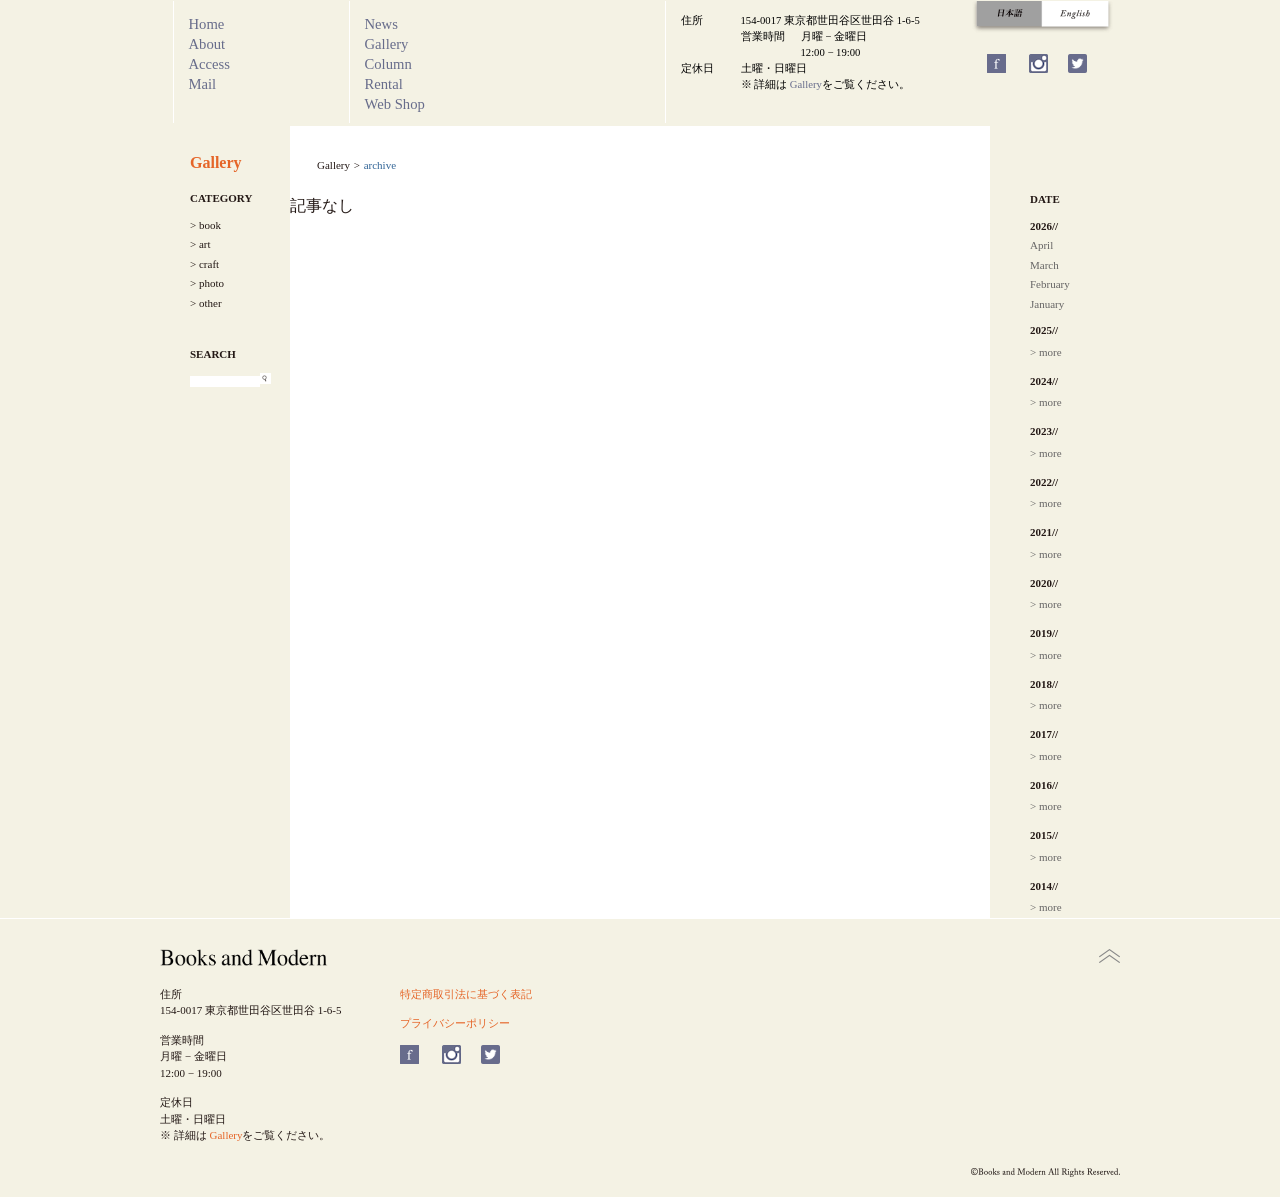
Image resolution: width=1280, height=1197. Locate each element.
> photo (207, 283)
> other (206, 303)
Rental (384, 84)
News (381, 24)
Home (207, 24)
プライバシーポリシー (455, 1023)
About (207, 44)
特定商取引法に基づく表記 (466, 994)
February (1050, 284)
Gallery (387, 44)
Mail (203, 84)
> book (205, 225)
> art (200, 244)
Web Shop (395, 104)
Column (388, 64)
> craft (204, 264)
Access (210, 64)
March (1044, 265)
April (1041, 245)
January (1047, 304)
